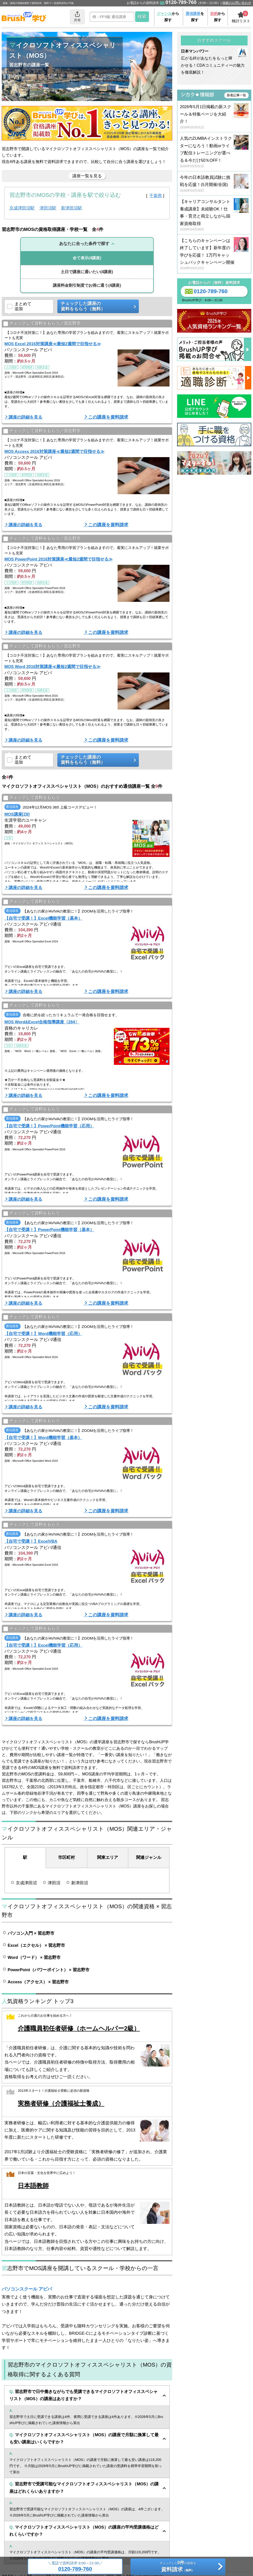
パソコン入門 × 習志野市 (31, 1933)
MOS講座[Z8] (17, 814)
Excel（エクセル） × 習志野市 (36, 1945)
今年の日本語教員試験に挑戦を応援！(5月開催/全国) (214, 184)
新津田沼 (79, 1883)
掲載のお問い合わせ (236, 3)
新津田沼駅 (71, 208)
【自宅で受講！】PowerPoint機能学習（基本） (49, 1229)
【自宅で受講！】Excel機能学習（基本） (43, 918)
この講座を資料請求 (108, 417)
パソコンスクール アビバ (27, 2289)
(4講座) (87, 258)
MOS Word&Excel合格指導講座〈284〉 (41, 1022)
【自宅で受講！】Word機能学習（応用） (43, 1333)
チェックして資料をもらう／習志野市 (42, 323)
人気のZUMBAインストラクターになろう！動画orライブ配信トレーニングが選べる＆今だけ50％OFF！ (214, 152)
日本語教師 (33, 2185)
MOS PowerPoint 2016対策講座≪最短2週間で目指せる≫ (58, 559)
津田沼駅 (48, 208)
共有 (77, 16)
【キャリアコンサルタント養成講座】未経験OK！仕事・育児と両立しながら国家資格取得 (214, 215)
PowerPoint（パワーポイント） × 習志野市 (48, 1969)
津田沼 (54, 1883)
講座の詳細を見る (25, 417)
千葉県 (155, 195)
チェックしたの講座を (178, 2567)
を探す (195, 16)
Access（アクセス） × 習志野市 (38, 1982)
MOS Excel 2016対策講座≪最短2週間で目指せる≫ (52, 344)
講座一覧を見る (87, 176)
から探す (168, 16)
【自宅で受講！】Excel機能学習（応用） (43, 1645)
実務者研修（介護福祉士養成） (61, 2103)
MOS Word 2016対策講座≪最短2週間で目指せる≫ (52, 666)
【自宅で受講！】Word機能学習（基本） (43, 1437)
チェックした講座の (96, 306)
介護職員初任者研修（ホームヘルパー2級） (79, 2028)
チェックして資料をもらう (31, 798)
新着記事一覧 (236, 95)
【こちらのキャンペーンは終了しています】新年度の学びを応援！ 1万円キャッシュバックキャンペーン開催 (214, 254)
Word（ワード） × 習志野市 (34, 1957)
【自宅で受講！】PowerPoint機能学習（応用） (49, 1126)
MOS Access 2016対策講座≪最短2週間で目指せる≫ (54, 451)
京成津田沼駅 (22, 208)
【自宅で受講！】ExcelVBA (30, 1541)
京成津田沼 (26, 1883)
